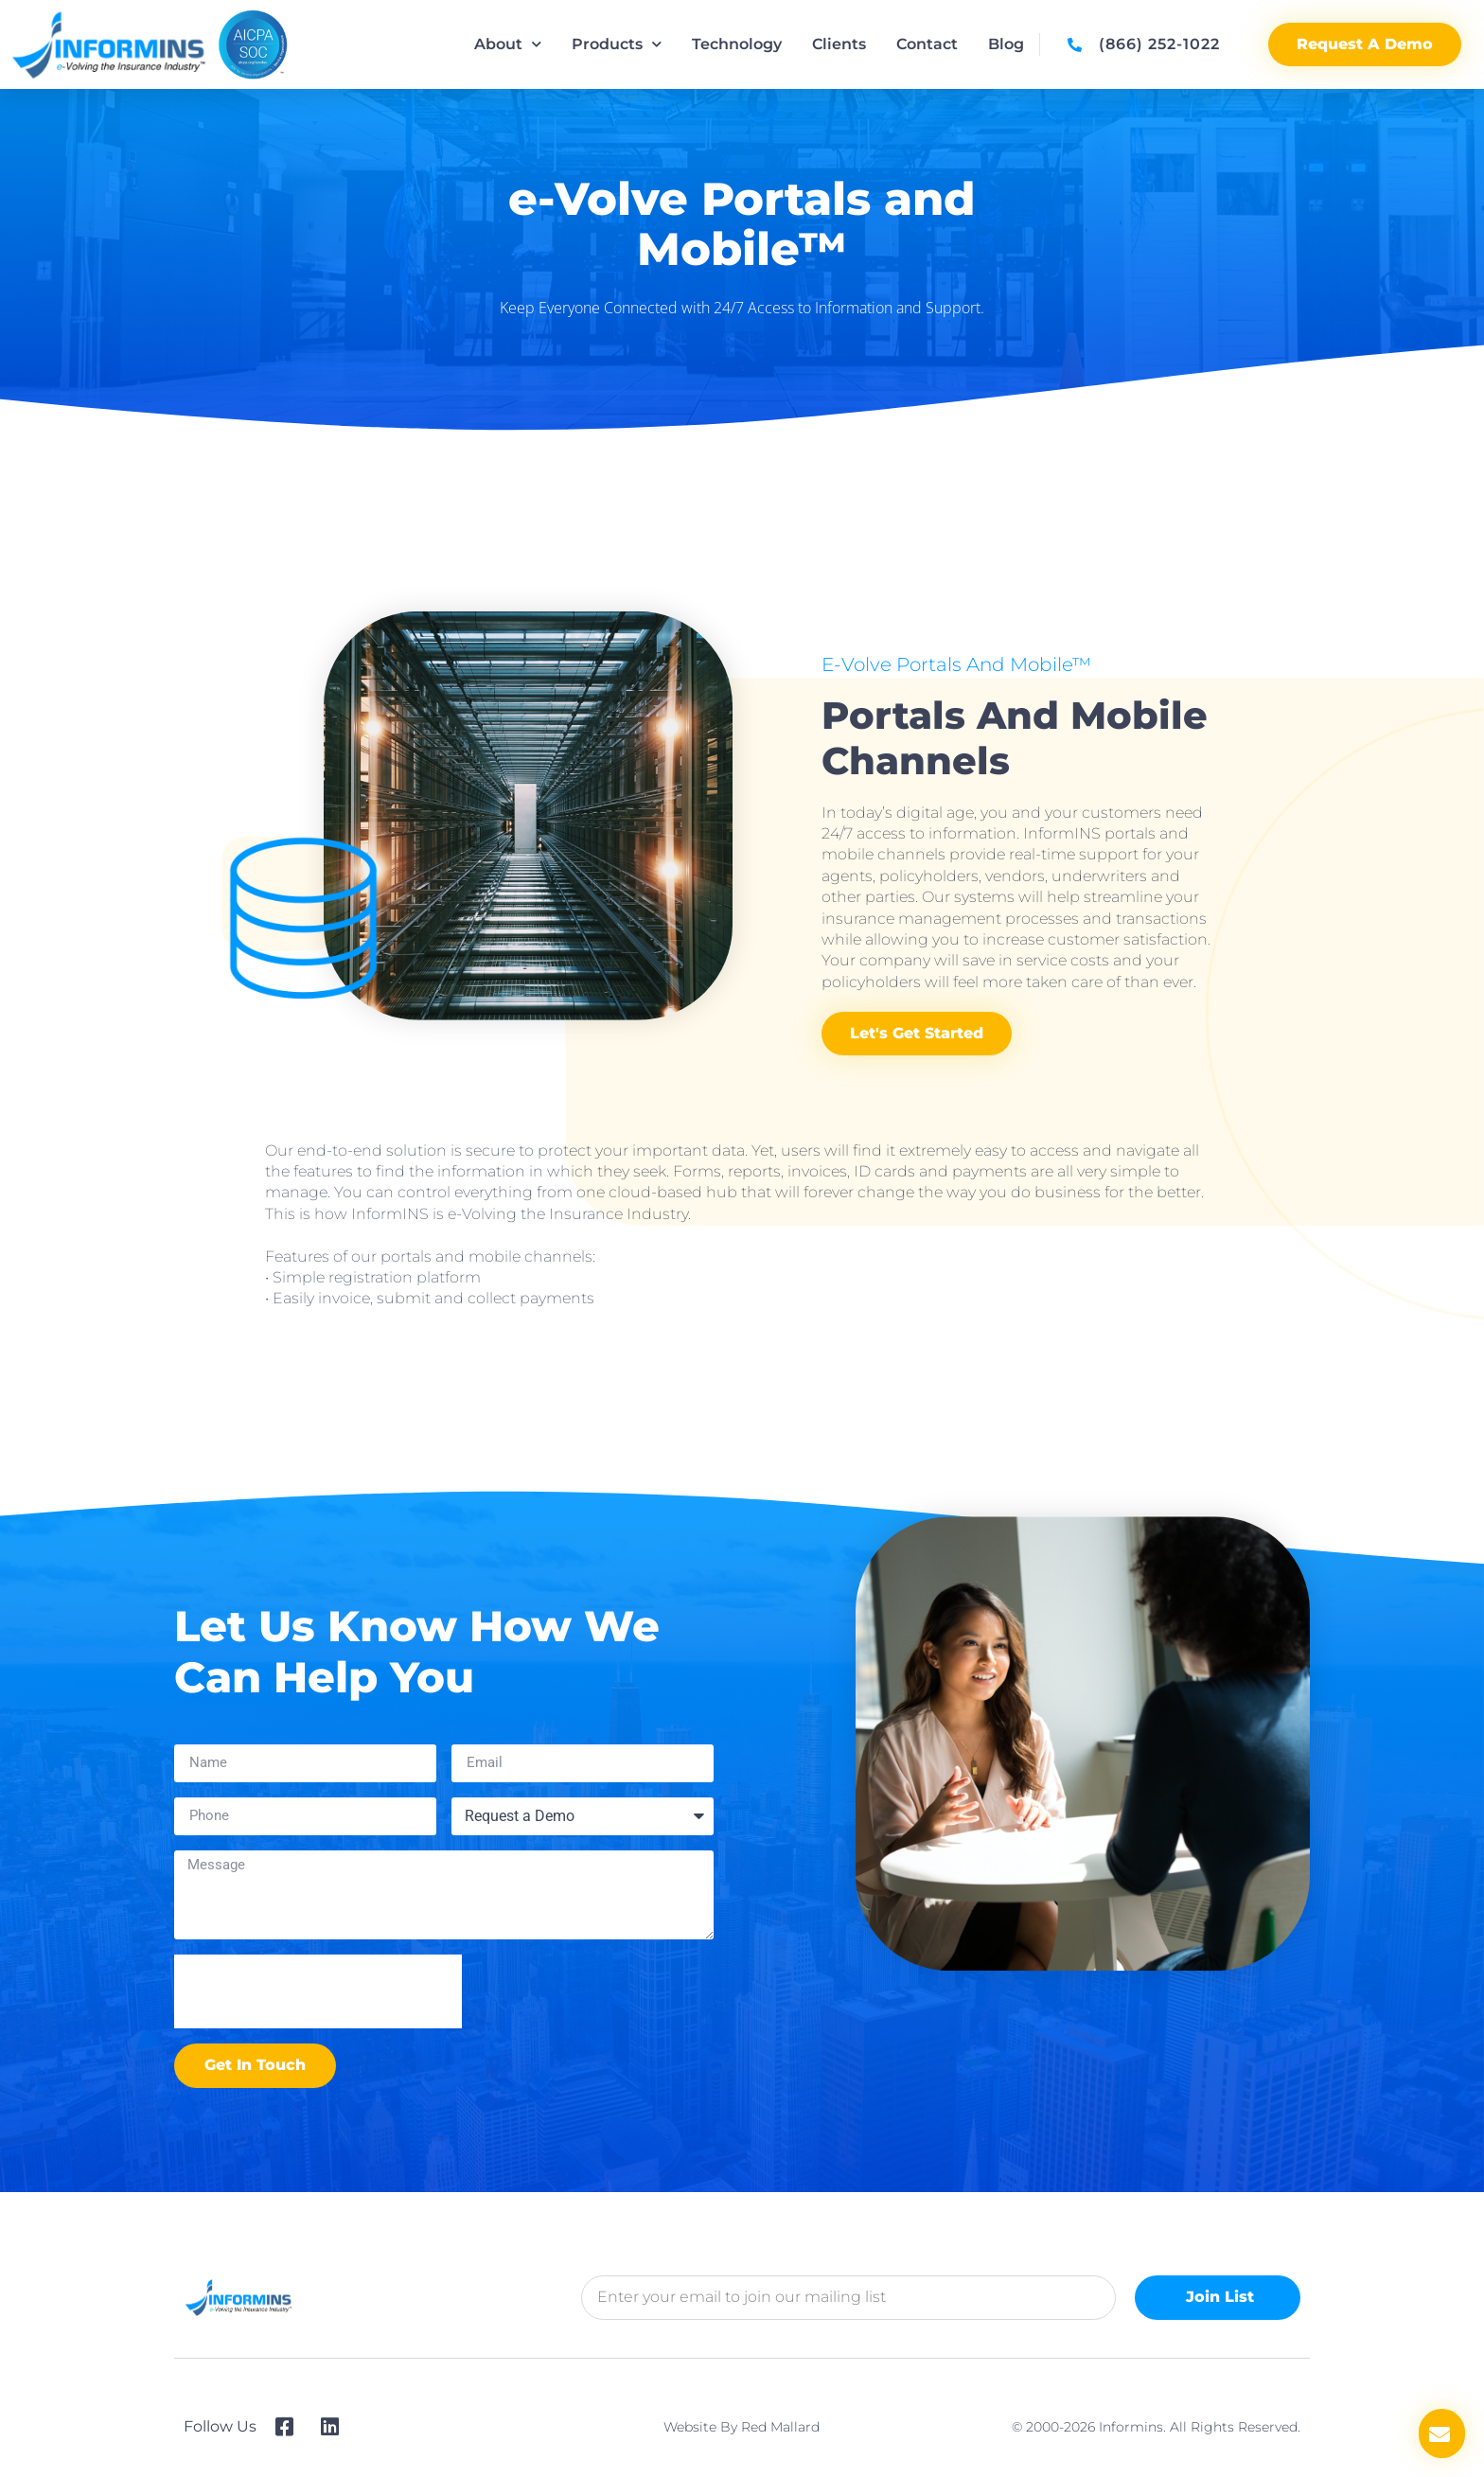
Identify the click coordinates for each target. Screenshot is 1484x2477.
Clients (839, 44)
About (507, 44)
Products (617, 44)
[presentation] (318, 1991)
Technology (737, 44)
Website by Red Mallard (741, 2426)
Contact (927, 44)
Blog (1006, 44)
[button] (1442, 2433)
